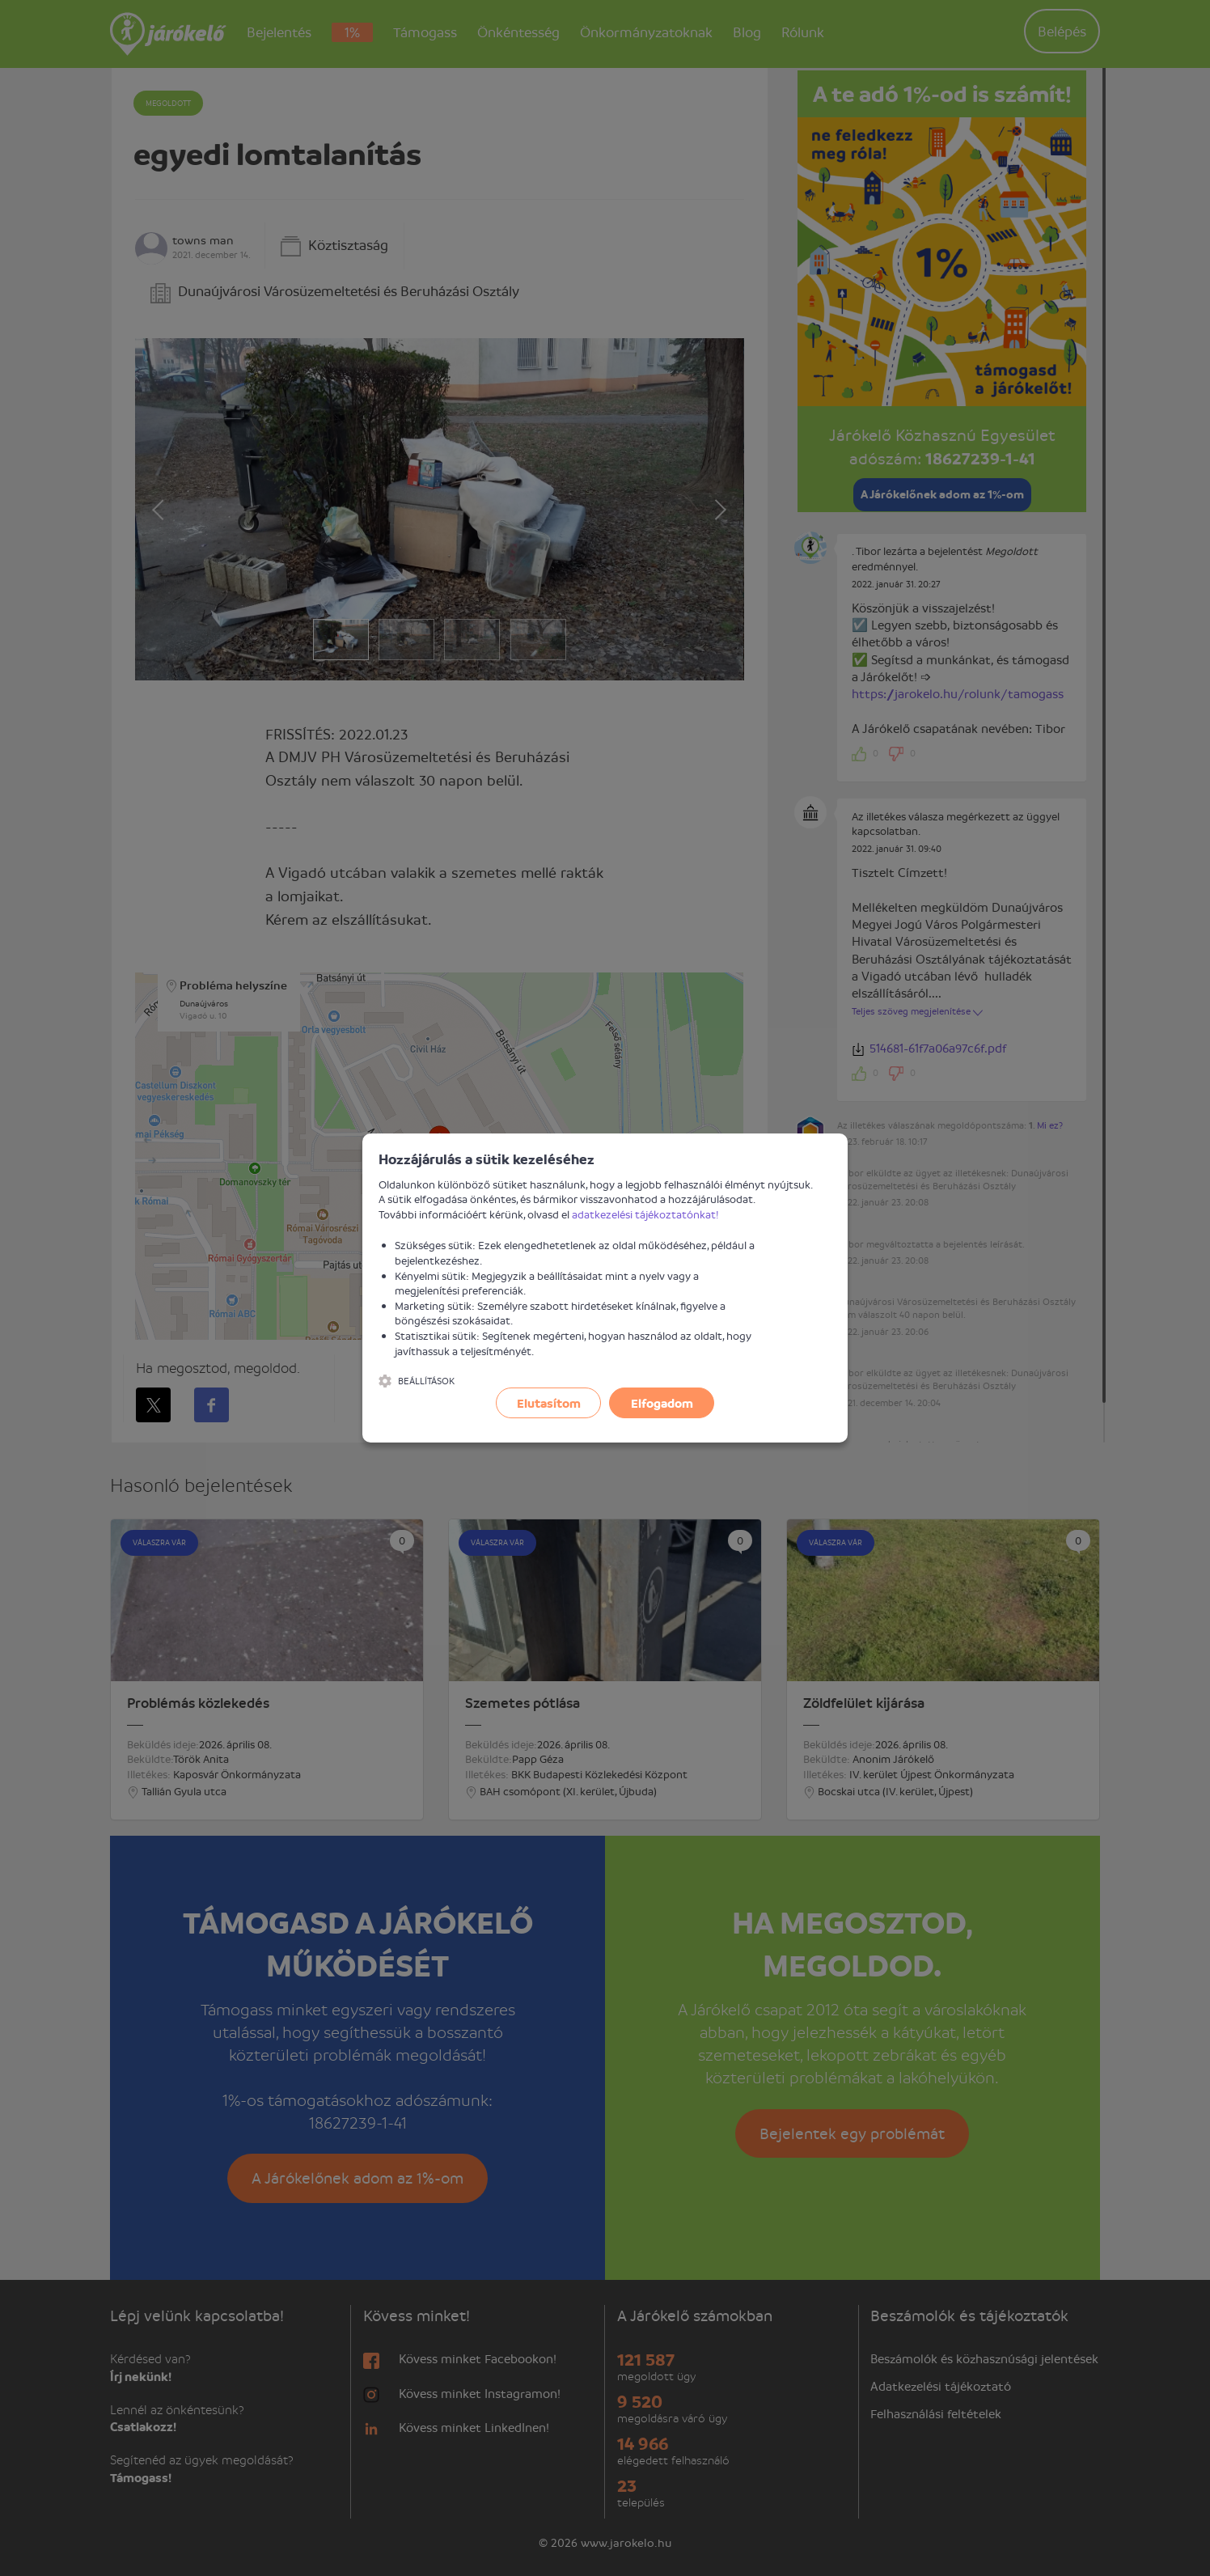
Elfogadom (662, 1403)
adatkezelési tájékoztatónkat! (645, 1214)
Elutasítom (549, 1403)
